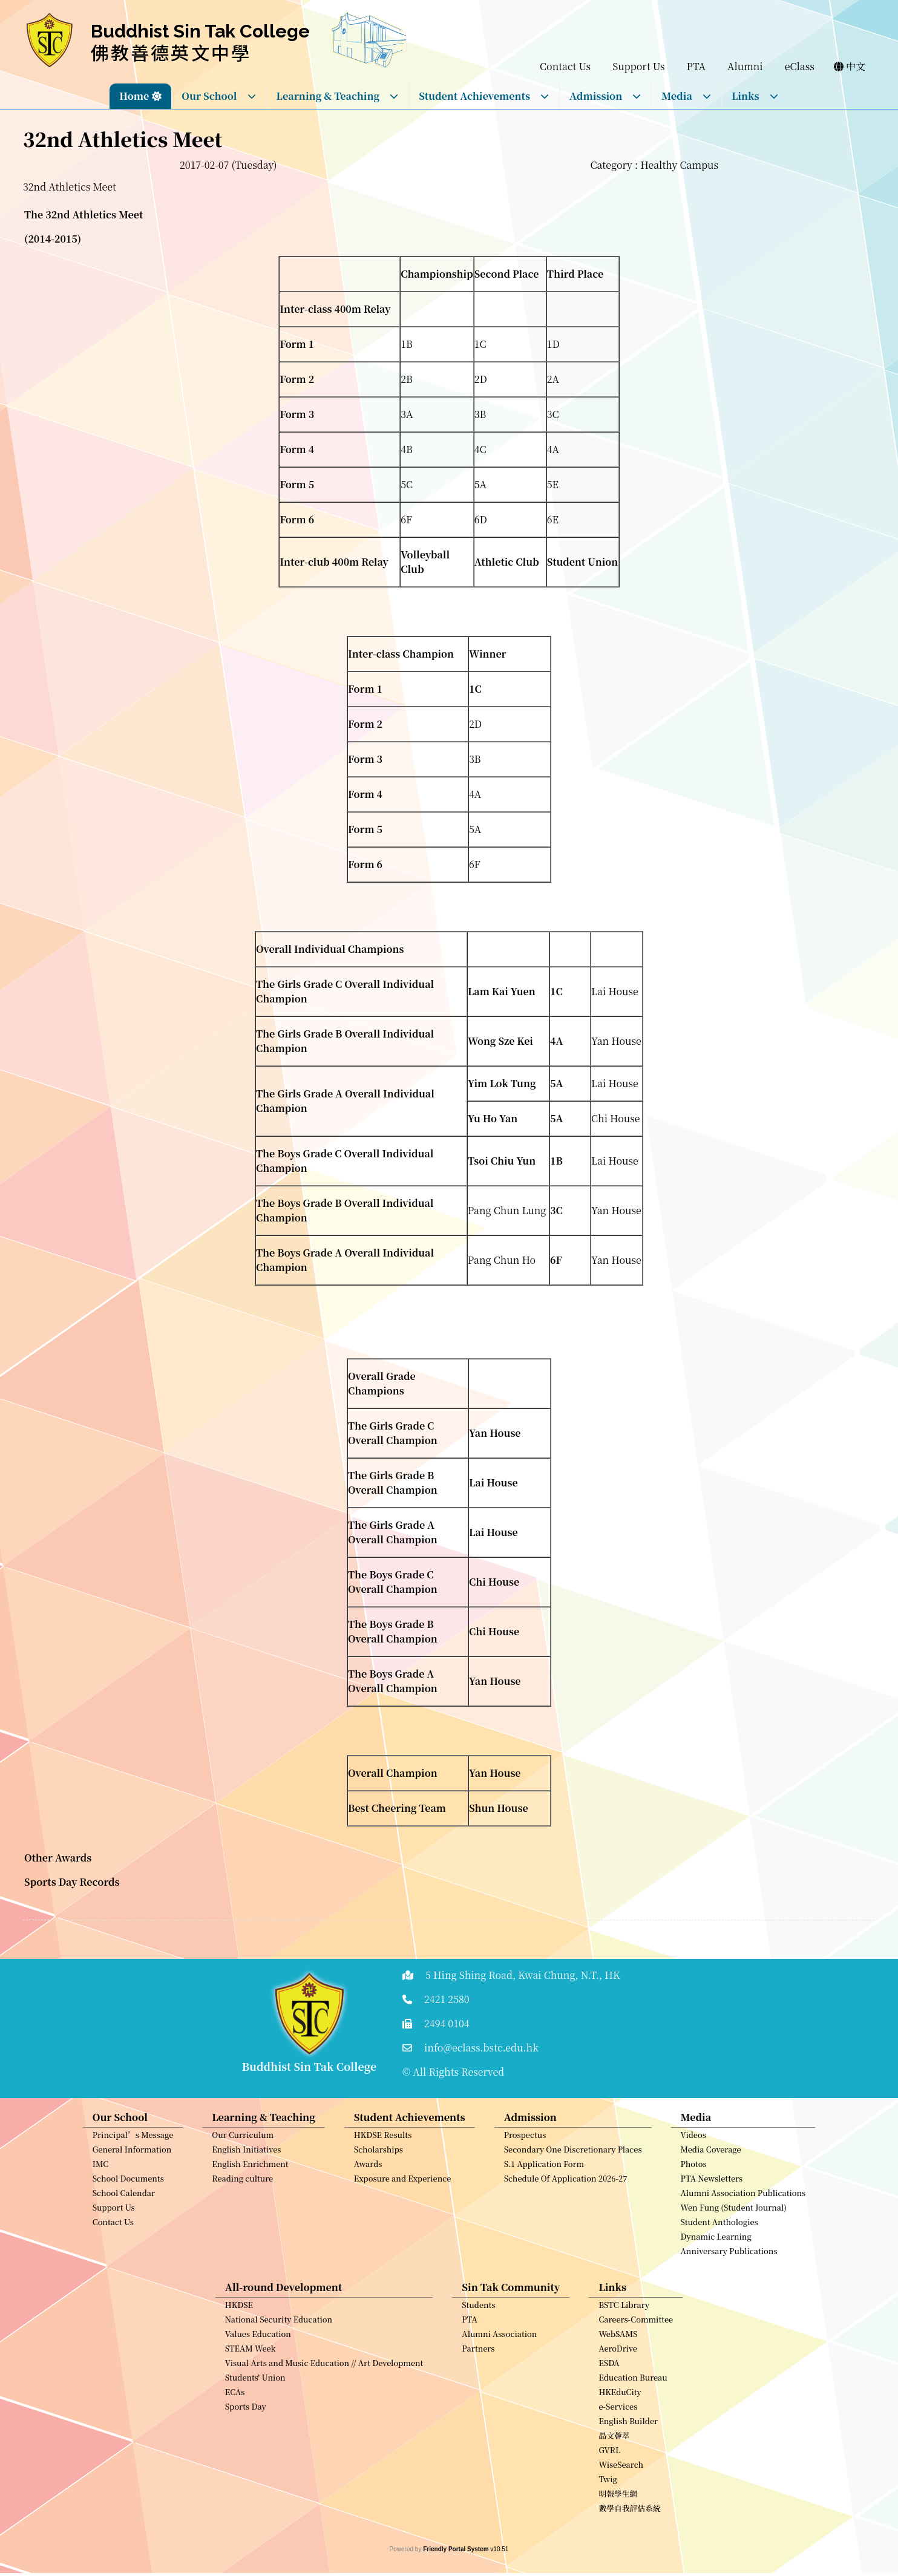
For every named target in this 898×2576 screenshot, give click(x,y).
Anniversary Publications (729, 2257)
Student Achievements (484, 96)
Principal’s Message (133, 2140)
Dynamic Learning (716, 2242)
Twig (607, 2485)
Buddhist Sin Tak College (200, 31)
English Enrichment (250, 2170)
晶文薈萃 (613, 2441)
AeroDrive (617, 2354)
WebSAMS (617, 2340)
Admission (605, 96)
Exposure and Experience (402, 2184)
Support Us (114, 2213)
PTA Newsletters (712, 2184)
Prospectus (525, 2140)
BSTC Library (623, 2310)
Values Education (258, 2340)
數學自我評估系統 (629, 2514)
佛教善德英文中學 (171, 52)
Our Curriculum (243, 2140)
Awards (368, 2170)
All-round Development (283, 2293)
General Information (132, 2155)
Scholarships (378, 2155)
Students (478, 2310)
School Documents (128, 2184)
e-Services (617, 2412)
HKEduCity (619, 2398)
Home (134, 96)
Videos (693, 2140)
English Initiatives (246, 2155)
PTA (469, 2325)
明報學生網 (617, 2499)
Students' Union (255, 2383)
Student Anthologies (719, 2228)
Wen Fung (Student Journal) (734, 2213)
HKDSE (239, 2310)
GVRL (609, 2456)
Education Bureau (632, 2383)
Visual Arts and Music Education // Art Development (324, 2369)
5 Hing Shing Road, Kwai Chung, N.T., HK (522, 1975)
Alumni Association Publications (743, 2199)
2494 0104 (447, 2023)
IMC (101, 2170)
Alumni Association (499, 2340)
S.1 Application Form (544, 2170)
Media (686, 96)
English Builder (628, 2427)
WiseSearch (620, 2470)
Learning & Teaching (338, 96)
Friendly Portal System (456, 2549)
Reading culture (242, 2184)
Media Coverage (711, 2155)
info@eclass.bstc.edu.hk (481, 2048)
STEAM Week (250, 2354)
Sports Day (245, 2412)
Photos (694, 2170)
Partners (478, 2354)
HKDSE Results (383, 2140)
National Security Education (278, 2325)
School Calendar (124, 2199)
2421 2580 (447, 1999)
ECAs (235, 2398)
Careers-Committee (635, 2325)
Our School (219, 96)
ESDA (608, 2369)
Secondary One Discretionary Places (573, 2155)
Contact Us (113, 2228)
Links (755, 96)
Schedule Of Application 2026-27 (566, 2184)
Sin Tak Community (511, 2293)
